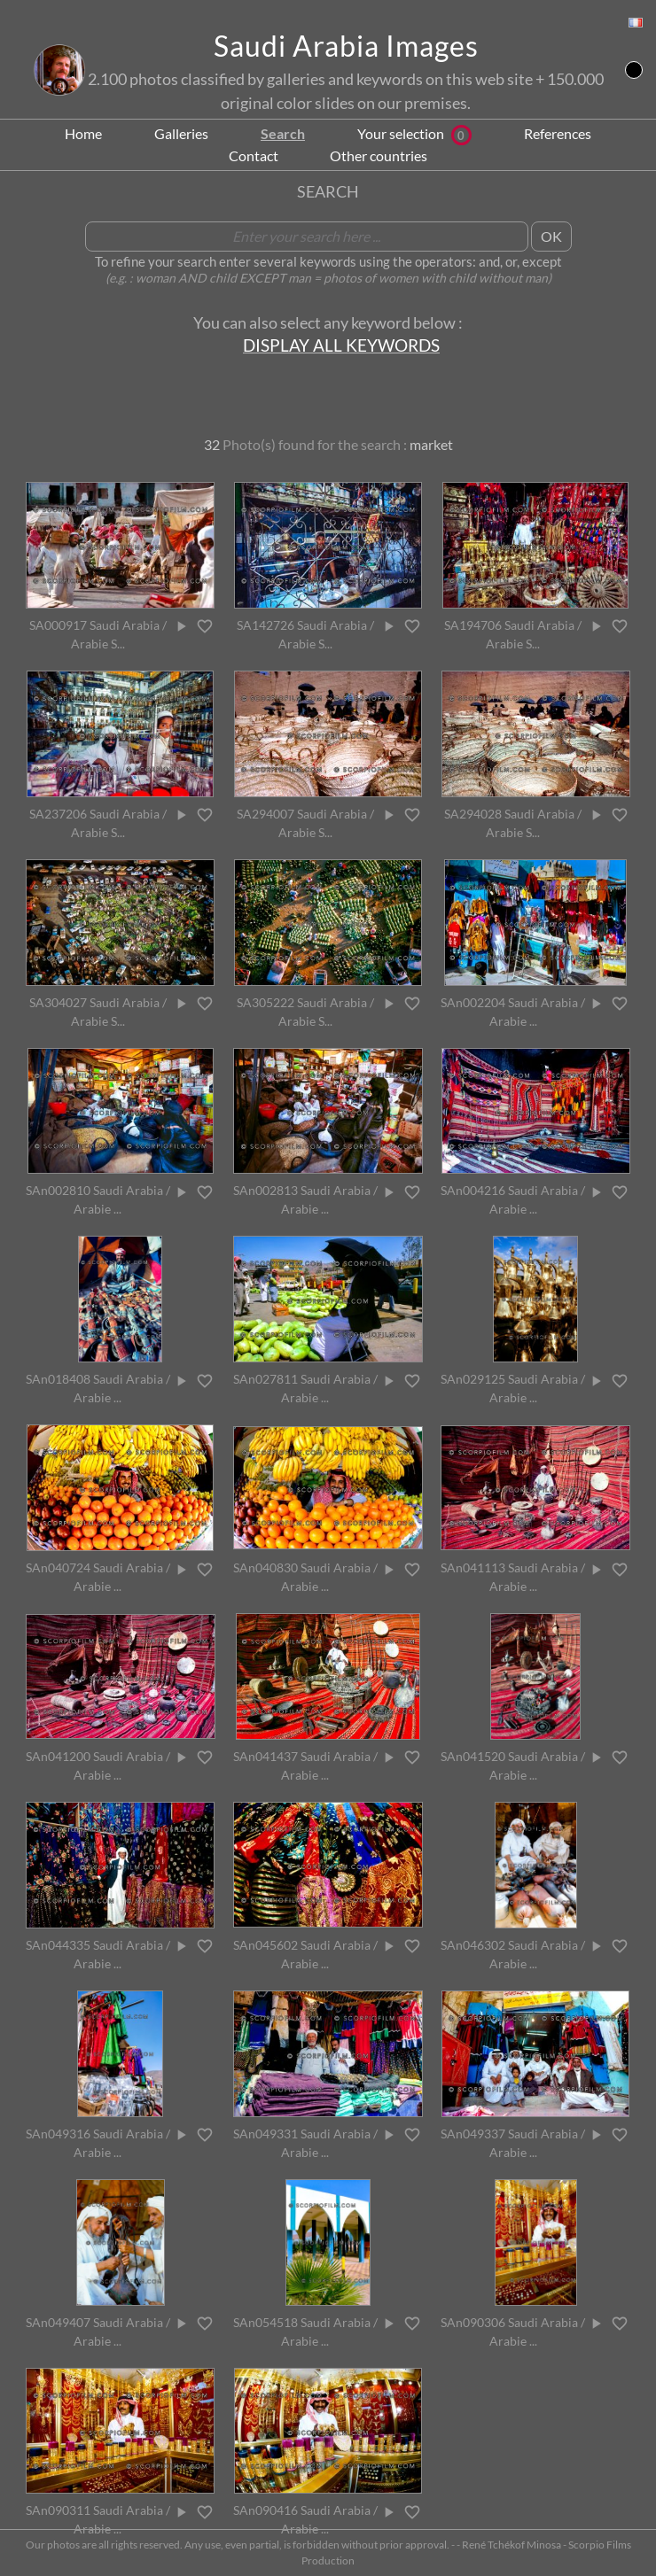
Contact (253, 155)
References (557, 133)
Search (283, 133)
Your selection (414, 133)
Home (83, 133)
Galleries (181, 133)
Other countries (378, 155)
